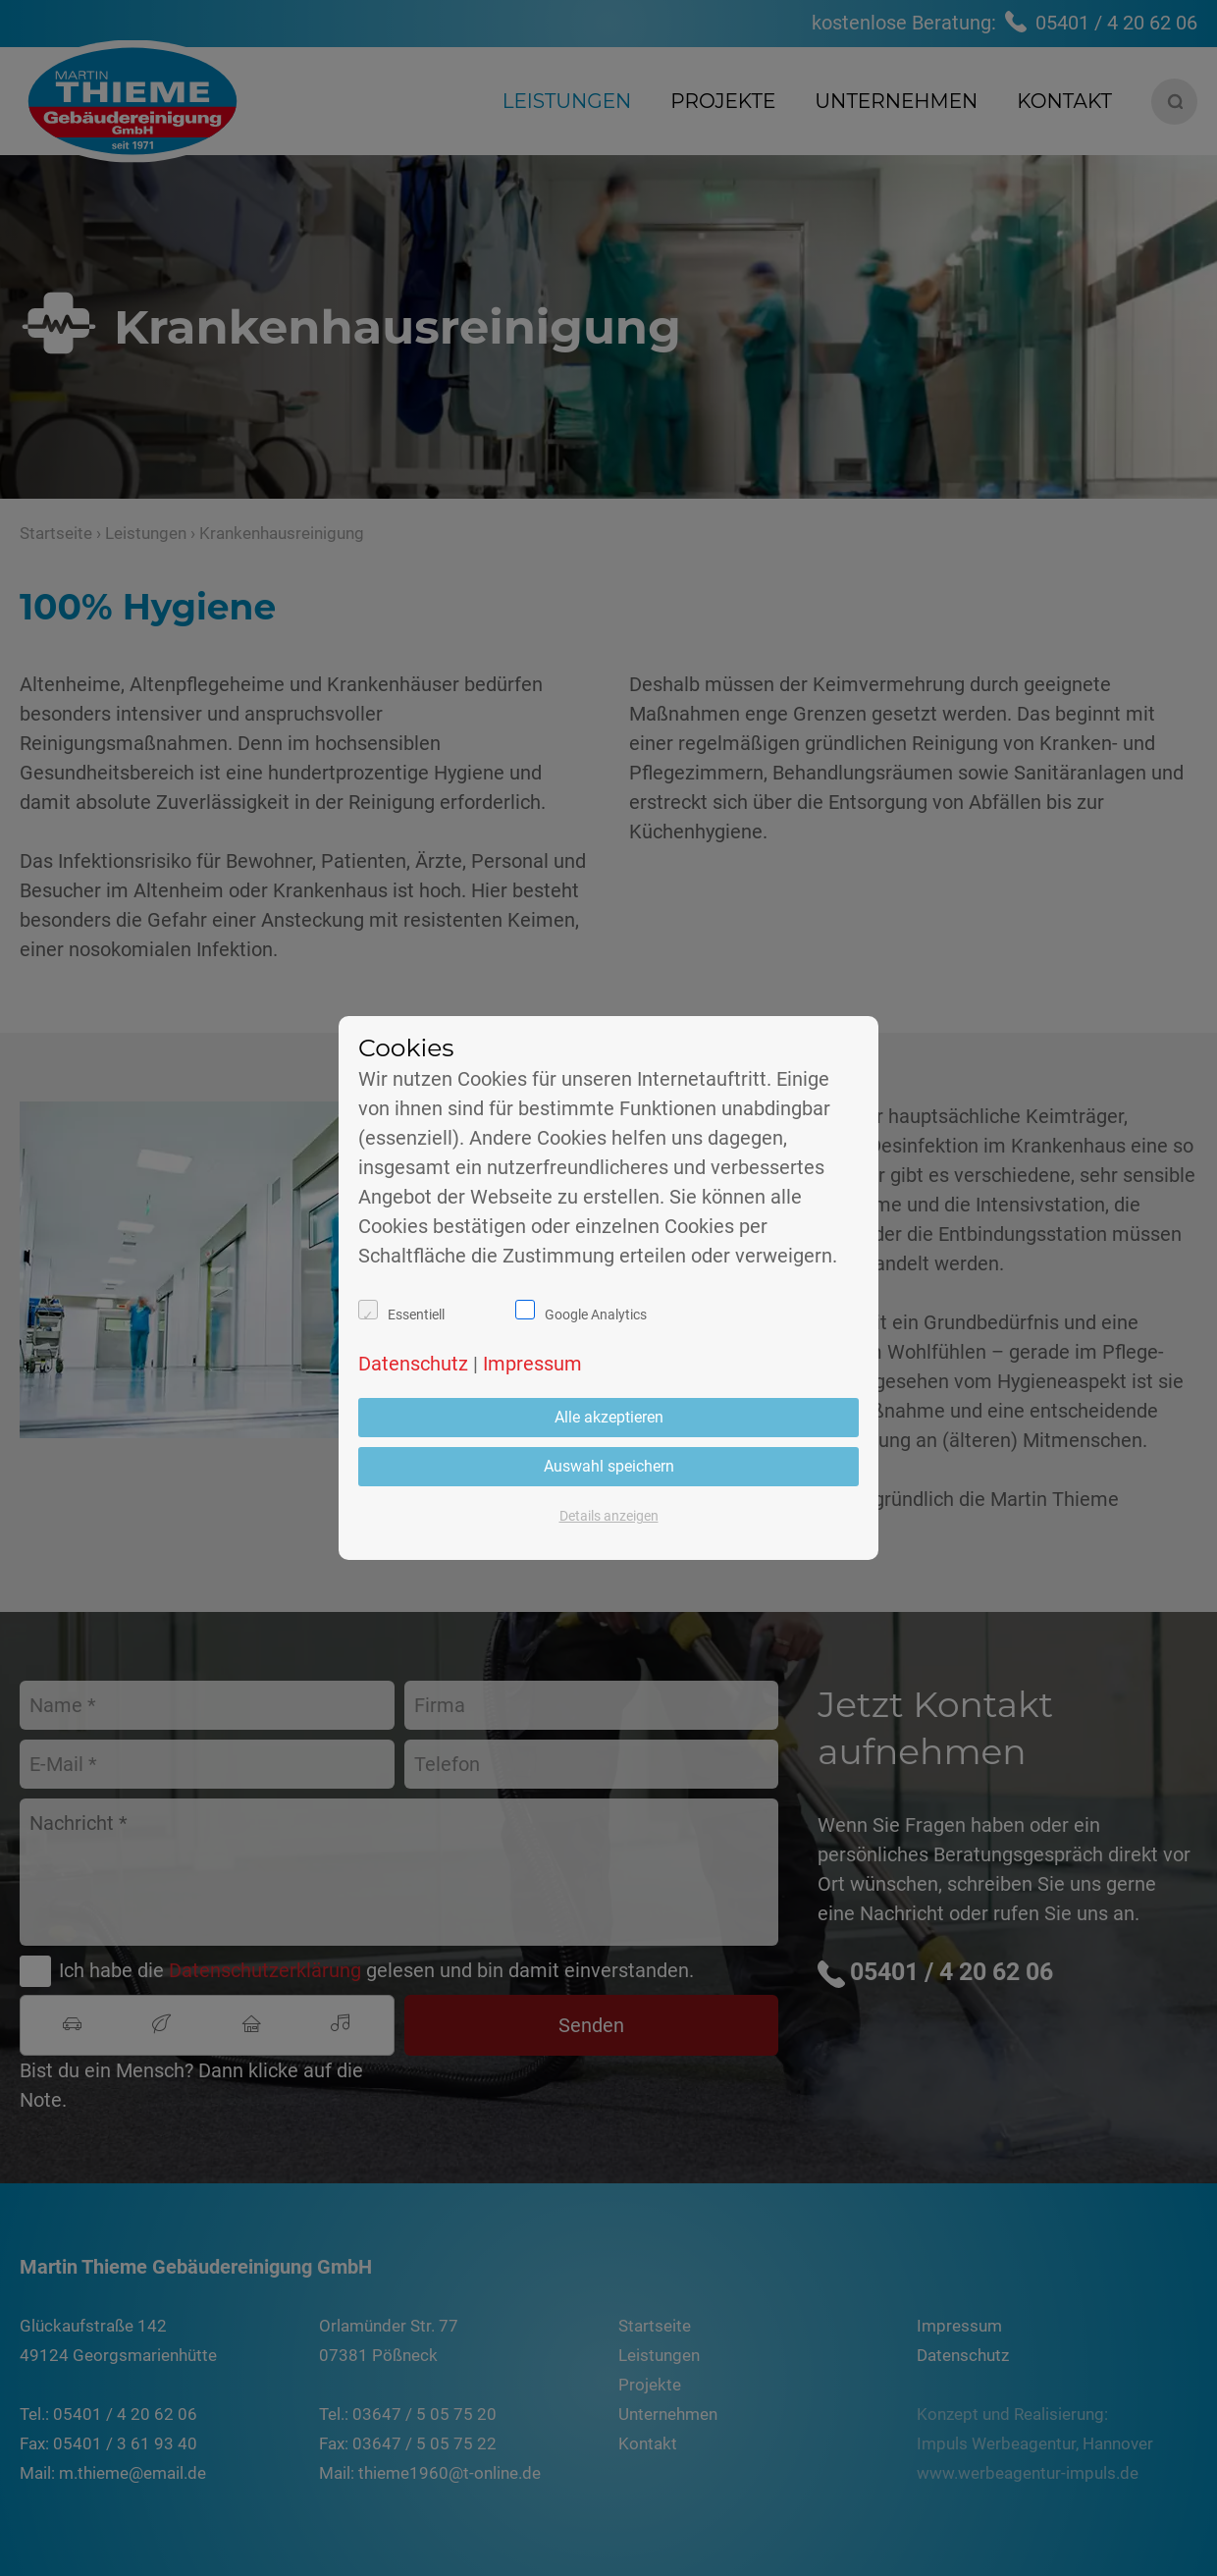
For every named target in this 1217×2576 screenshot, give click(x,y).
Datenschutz (413, 1363)
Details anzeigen (609, 1516)
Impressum (532, 1363)
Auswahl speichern (609, 1466)
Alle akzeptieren (609, 1417)
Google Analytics (596, 1314)
